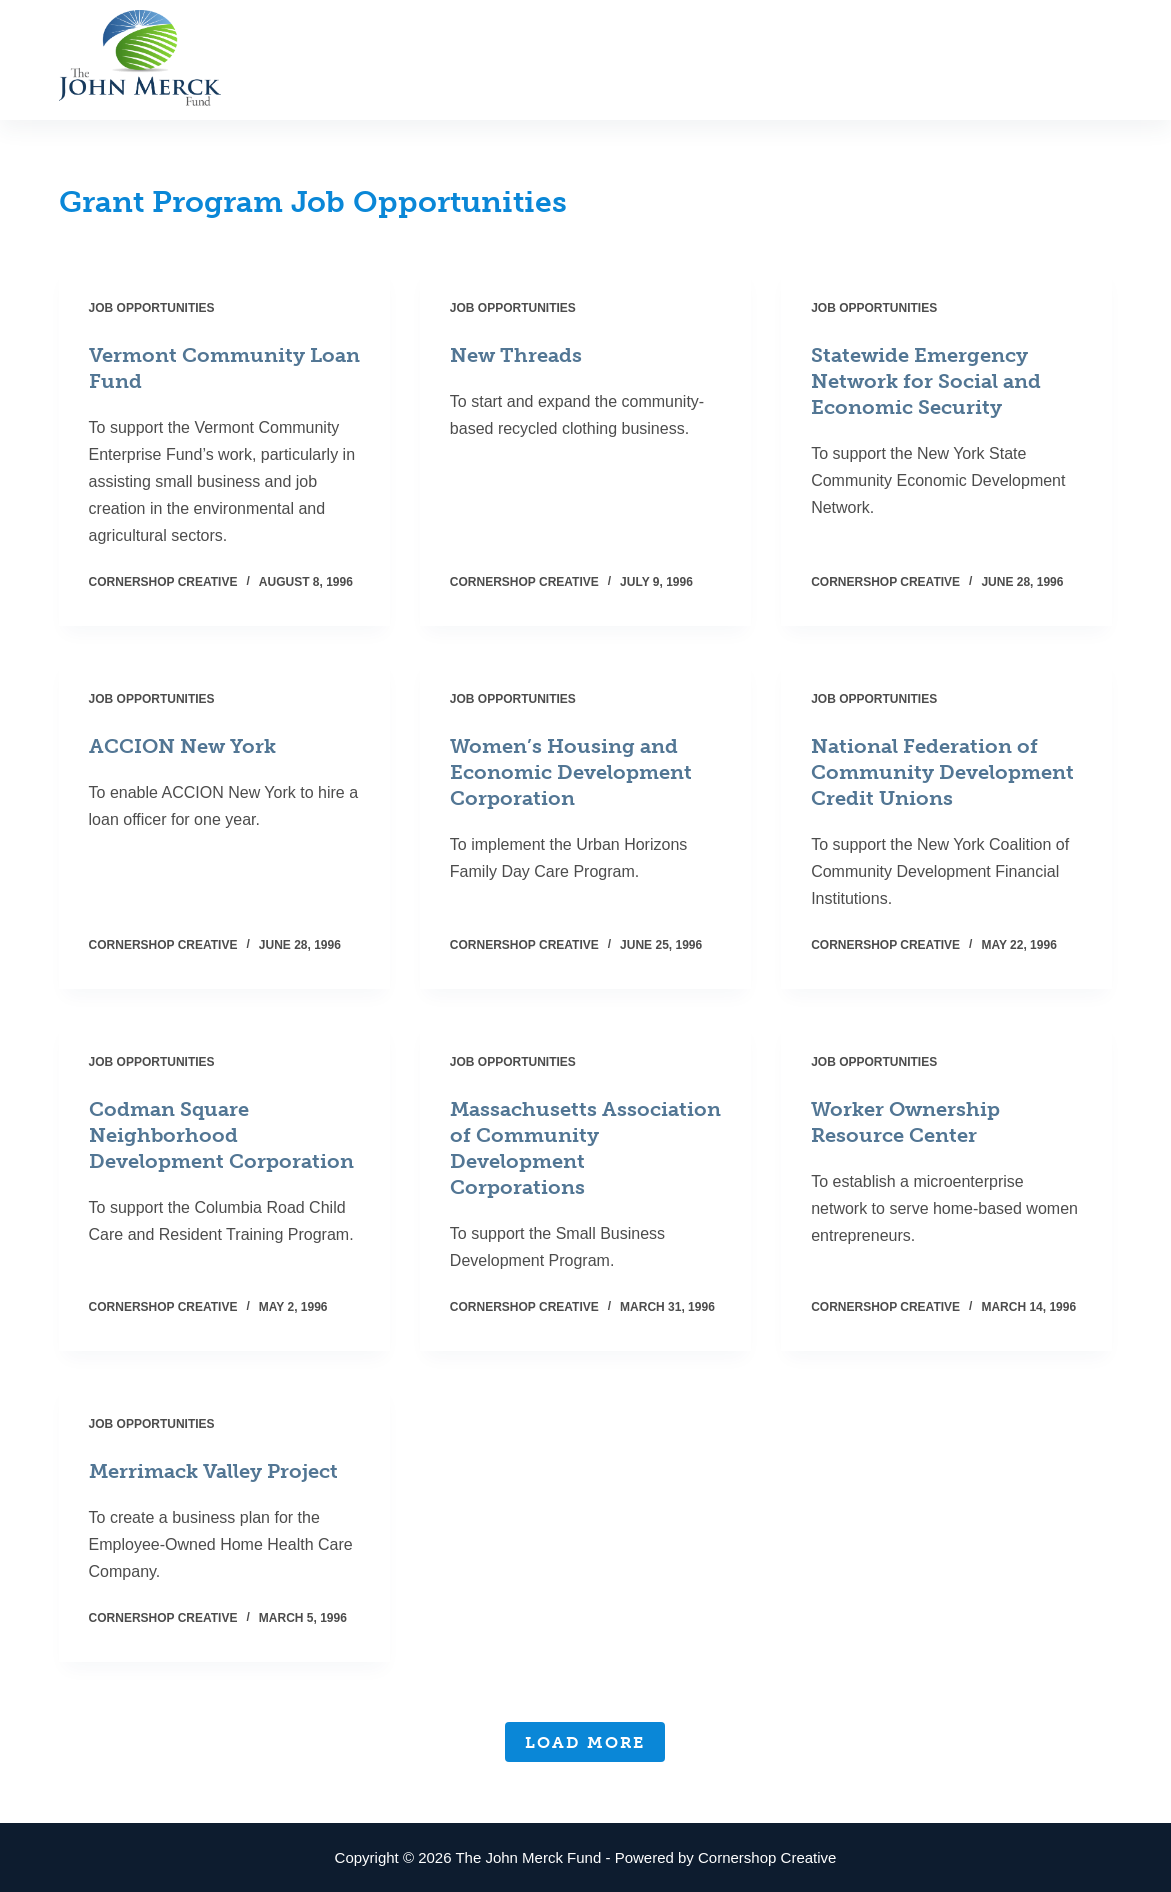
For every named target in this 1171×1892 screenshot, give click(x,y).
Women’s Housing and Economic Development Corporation (571, 772)
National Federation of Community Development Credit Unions (942, 772)
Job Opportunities (152, 308)
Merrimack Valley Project (213, 1471)
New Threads (516, 355)
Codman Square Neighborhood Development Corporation (221, 1135)
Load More (585, 1742)
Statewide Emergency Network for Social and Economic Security (926, 381)
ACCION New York (182, 746)
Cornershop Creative (767, 1857)
